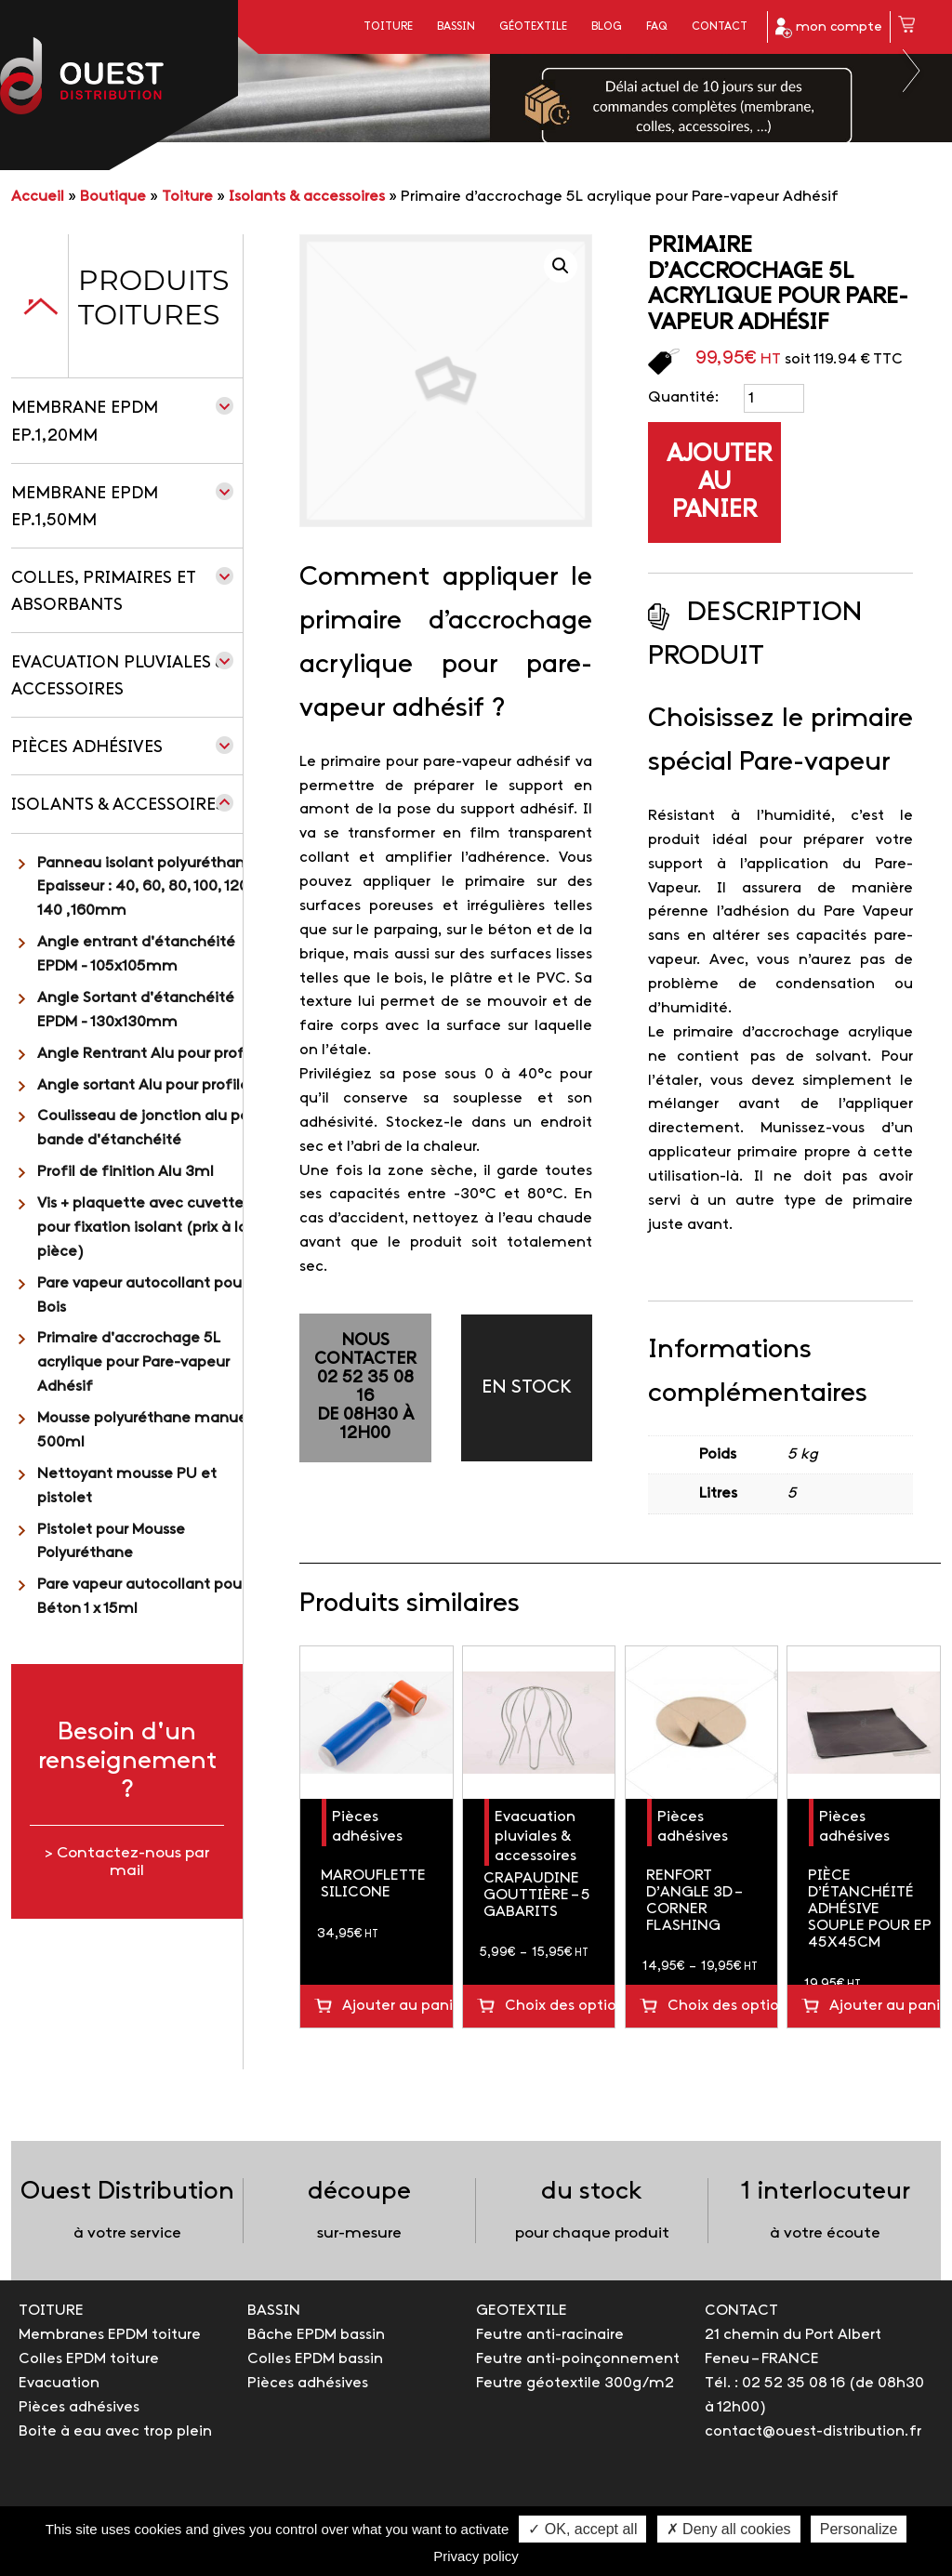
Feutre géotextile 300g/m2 (575, 2383)
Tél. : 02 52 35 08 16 (775, 2383)
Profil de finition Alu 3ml (125, 1172)
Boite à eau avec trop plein (115, 2431)
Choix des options (560, 2006)
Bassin (456, 27)
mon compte (828, 28)
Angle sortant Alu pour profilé (143, 1085)
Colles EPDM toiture (89, 2359)
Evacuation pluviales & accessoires (535, 1836)
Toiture (388, 27)
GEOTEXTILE (521, 2311)
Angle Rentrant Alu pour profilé (149, 1054)
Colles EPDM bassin (315, 2359)
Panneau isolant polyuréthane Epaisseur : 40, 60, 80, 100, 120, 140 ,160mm (145, 887)
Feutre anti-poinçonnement (578, 2359)
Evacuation (59, 2383)
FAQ (657, 27)
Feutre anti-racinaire (550, 2335)
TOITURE (51, 2311)
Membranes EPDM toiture (110, 2335)
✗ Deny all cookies (729, 2529)
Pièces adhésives (87, 748)
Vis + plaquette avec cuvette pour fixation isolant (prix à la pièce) (142, 1227)
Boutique (113, 197)
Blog (606, 27)
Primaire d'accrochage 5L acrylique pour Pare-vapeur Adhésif (133, 1362)
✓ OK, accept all (582, 2529)
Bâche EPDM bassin (316, 2335)
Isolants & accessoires (307, 197)
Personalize (859, 2529)
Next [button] (912, 70)
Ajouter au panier (719, 482)
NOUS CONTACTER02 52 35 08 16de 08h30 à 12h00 (365, 1387)
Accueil (37, 197)
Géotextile (533, 27)
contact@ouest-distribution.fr (813, 2431)
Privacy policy (476, 2556)
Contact (719, 27)
